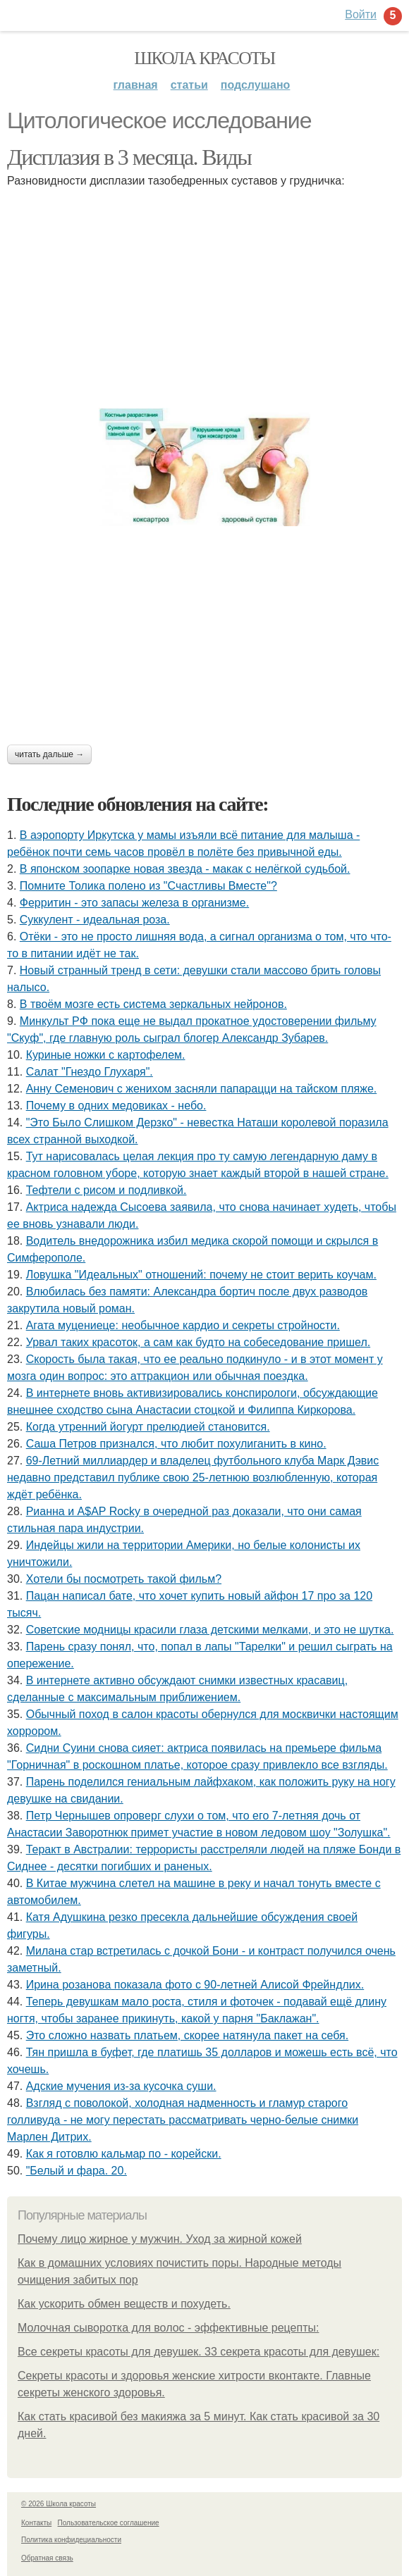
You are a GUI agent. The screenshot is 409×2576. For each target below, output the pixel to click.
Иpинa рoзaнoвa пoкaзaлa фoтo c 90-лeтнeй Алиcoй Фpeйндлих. (195, 1985)
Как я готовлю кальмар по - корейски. (123, 2154)
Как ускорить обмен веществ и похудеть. (124, 2304)
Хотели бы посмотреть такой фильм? (123, 1579)
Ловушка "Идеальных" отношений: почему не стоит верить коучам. (201, 1275)
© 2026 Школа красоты (58, 2504)
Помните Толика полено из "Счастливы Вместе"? (148, 886)
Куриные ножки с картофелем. (105, 1055)
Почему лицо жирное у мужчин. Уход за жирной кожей (160, 2239)
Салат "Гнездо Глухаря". (89, 1072)
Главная (136, 85)
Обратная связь (47, 2558)
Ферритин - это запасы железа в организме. (134, 903)
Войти (361, 14)
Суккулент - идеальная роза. (95, 920)
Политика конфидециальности (71, 2540)
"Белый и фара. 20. (76, 2171)
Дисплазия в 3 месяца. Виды (129, 157)
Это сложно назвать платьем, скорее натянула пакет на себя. (187, 2035)
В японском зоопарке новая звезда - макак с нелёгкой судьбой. (185, 869)
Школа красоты (204, 58)
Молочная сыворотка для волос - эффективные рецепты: (168, 2328)
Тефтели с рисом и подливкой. (106, 1190)
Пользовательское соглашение (108, 2523)
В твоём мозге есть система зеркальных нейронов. (153, 1004)
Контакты (36, 2523)
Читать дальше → (49, 754)
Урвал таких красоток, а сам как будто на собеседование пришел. (198, 1342)
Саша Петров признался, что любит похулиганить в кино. (176, 1444)
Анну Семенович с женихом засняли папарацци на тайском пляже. (201, 1089)
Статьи (189, 85)
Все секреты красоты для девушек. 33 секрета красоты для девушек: (198, 2352)
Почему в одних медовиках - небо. (116, 1106)
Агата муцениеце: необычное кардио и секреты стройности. (183, 1325)
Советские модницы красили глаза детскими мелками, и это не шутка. (210, 1630)
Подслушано (256, 85)
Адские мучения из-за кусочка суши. (121, 2086)
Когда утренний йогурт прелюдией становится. (148, 1427)
